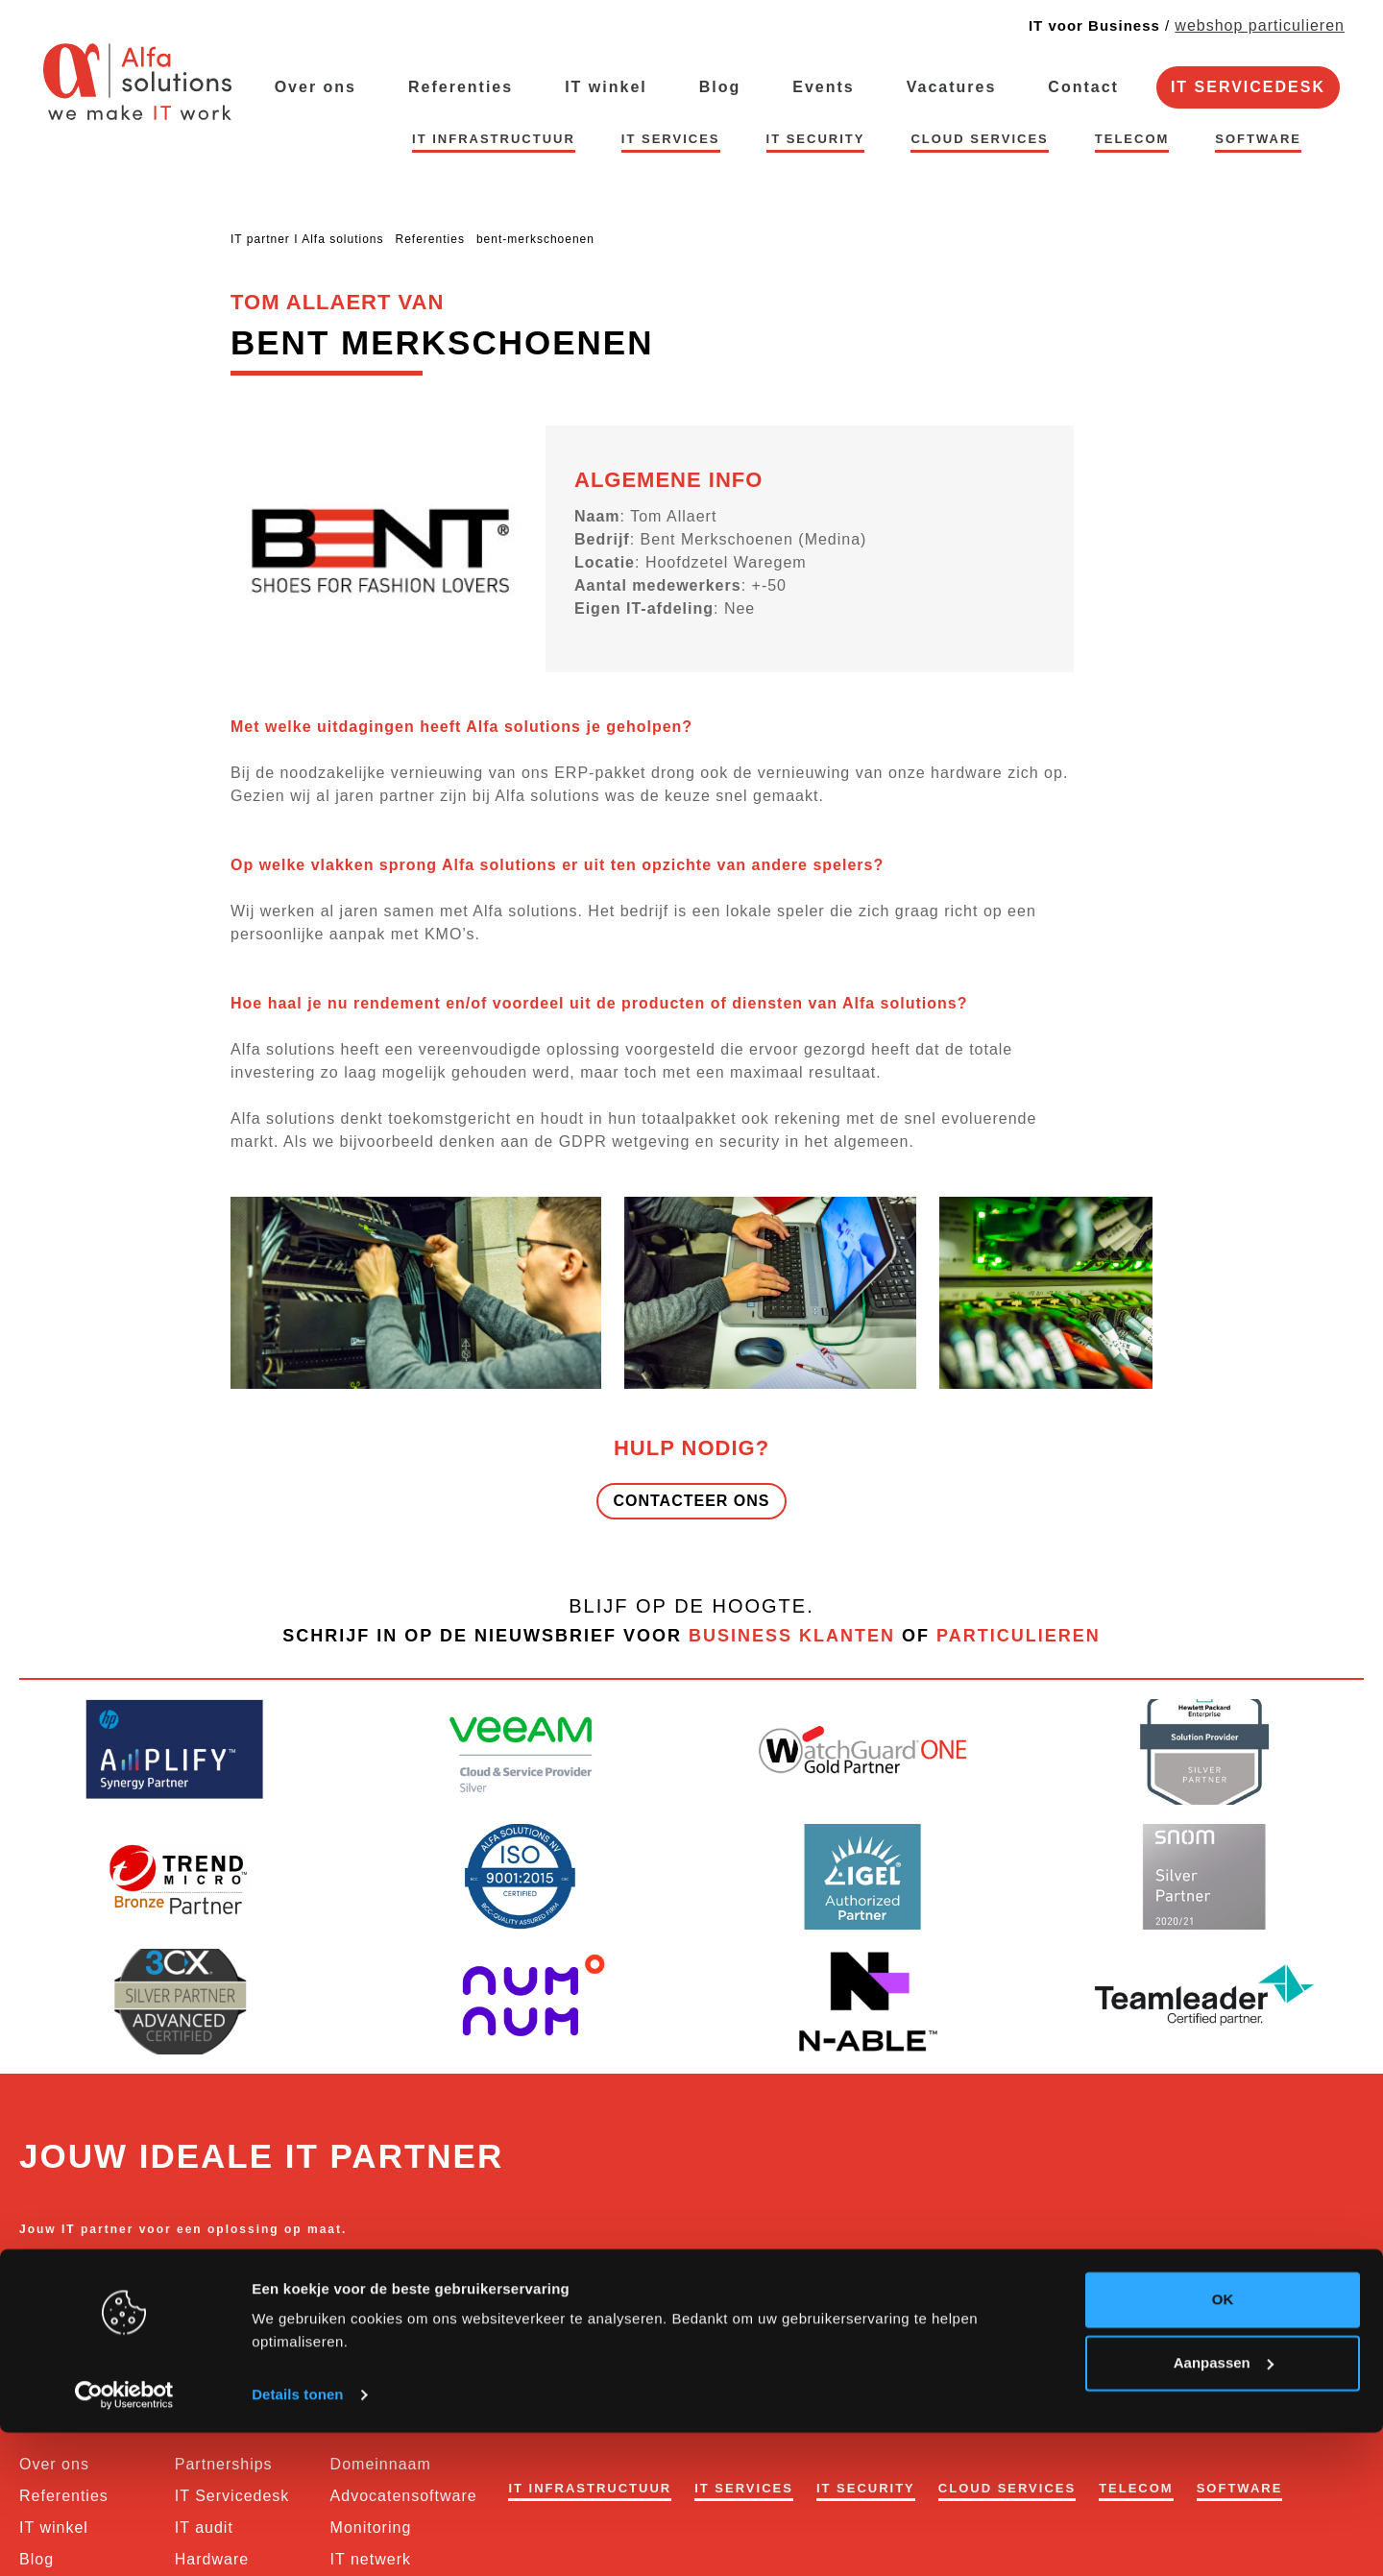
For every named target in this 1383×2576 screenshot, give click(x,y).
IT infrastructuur (493, 139)
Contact (1083, 87)
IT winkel (606, 87)
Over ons (315, 87)
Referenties (460, 87)
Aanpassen (1224, 2505)
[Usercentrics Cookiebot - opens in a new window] (124, 2538)
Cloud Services (979, 139)
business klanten (792, 1635)
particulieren (1018, 1635)
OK (1223, 2443)
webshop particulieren (1260, 25)
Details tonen (297, 2538)
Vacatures (952, 87)
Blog (720, 87)
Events (823, 87)
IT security (815, 139)
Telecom (1132, 139)
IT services (670, 139)
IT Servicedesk (1248, 87)
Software (1258, 139)
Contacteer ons (691, 1501)
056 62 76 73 (64, 2281)
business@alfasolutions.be (217, 2281)
